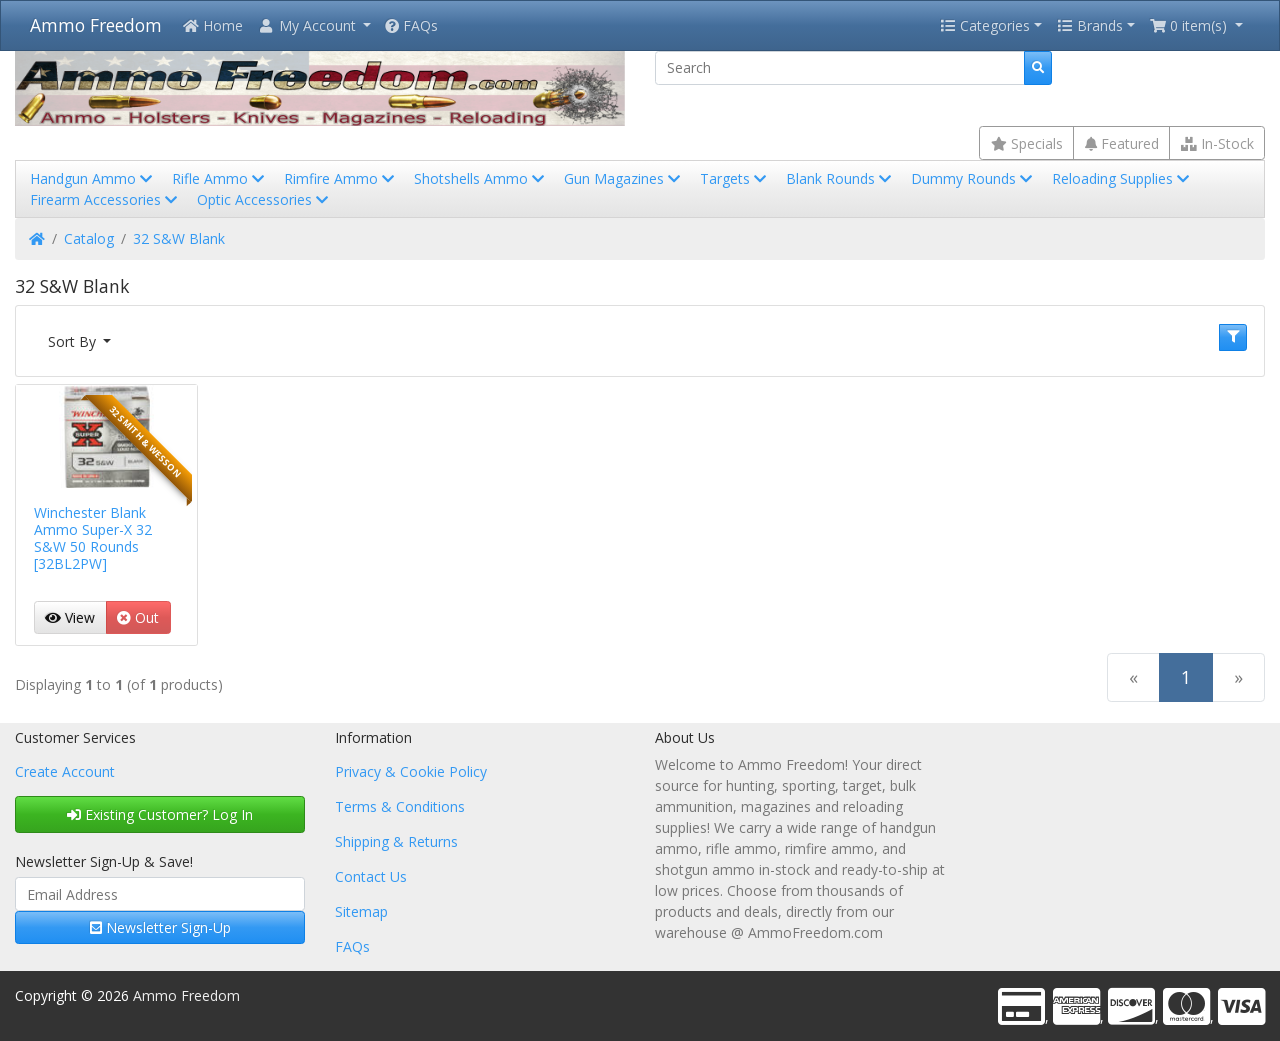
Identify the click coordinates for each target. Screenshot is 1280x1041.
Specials (1027, 143)
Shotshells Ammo (481, 178)
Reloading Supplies (1122, 178)
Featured (1122, 143)
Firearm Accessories (105, 199)
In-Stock (1217, 143)
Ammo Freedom (96, 25)
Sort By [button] (74, 341)
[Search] (840, 68)
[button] (314, 25)
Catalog (89, 238)
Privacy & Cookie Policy (411, 771)
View (70, 617)
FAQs (411, 25)
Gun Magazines (624, 178)
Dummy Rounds (973, 178)
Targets (735, 178)
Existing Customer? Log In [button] (160, 814)
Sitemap (361, 911)
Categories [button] (985, 25)
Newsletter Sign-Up (160, 927)
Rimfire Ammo (341, 178)
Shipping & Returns (396, 841)
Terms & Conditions (400, 806)
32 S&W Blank (179, 238)
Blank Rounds (840, 178)
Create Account (65, 771)
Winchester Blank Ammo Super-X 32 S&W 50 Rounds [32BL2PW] (93, 537)
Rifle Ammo (220, 178)
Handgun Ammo (93, 178)
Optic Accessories (264, 199)
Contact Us (371, 876)
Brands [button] (1090, 25)
